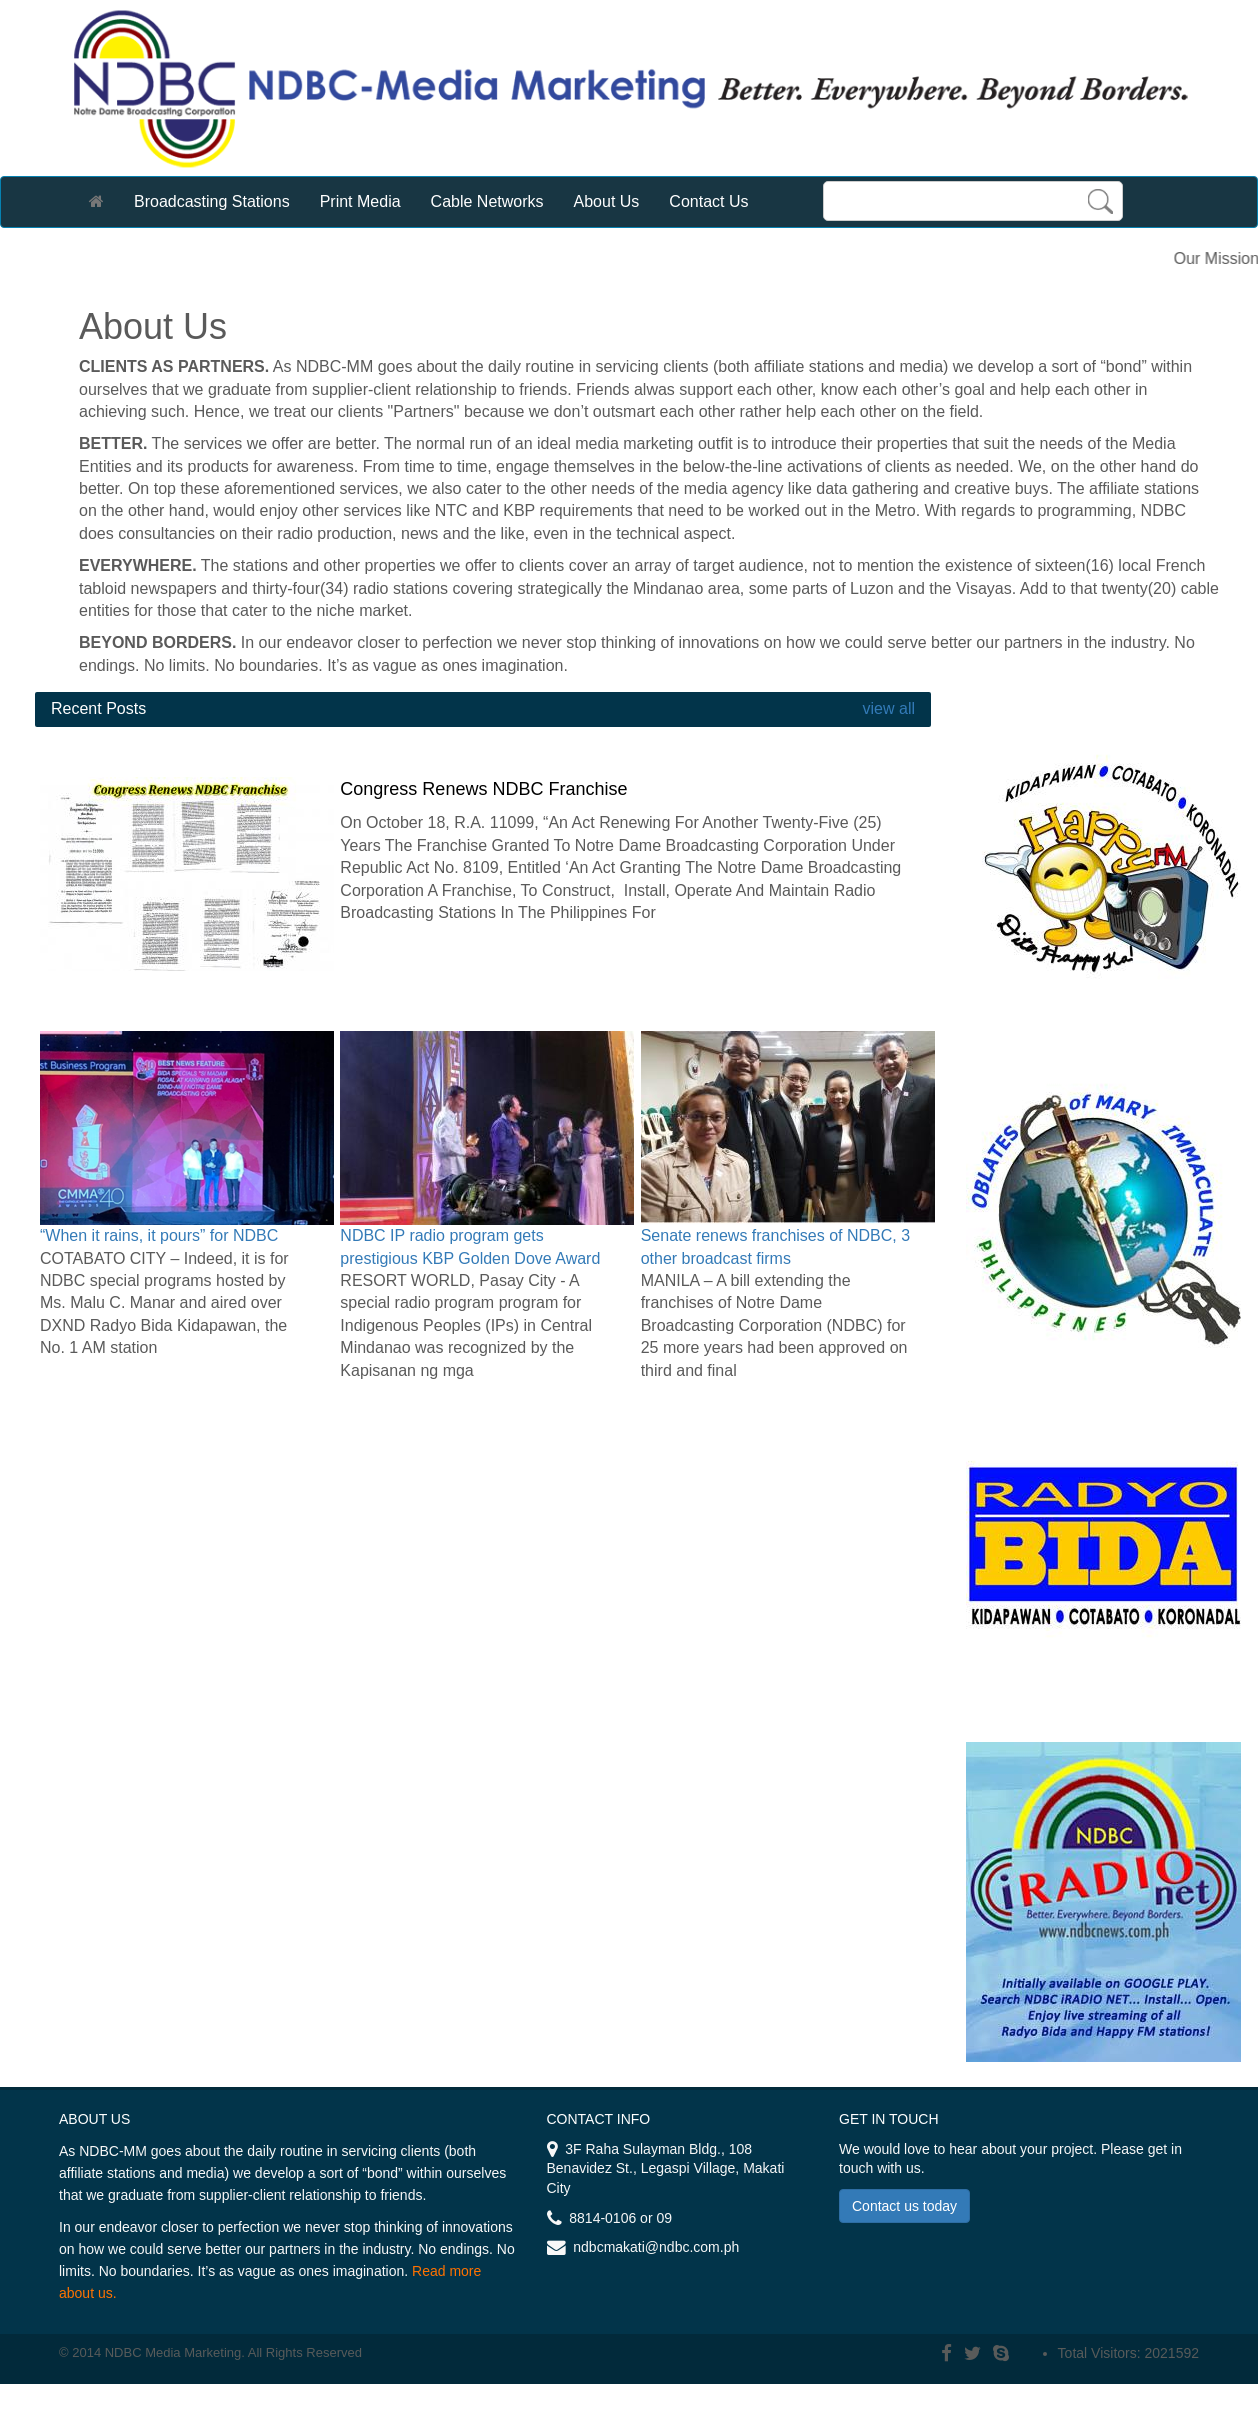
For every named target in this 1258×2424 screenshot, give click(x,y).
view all (886, 708)
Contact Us (708, 201)
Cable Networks (487, 201)
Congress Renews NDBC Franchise (483, 789)
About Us (607, 201)
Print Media (360, 201)
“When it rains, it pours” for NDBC (159, 1235)
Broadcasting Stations (212, 201)
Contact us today (904, 2206)
